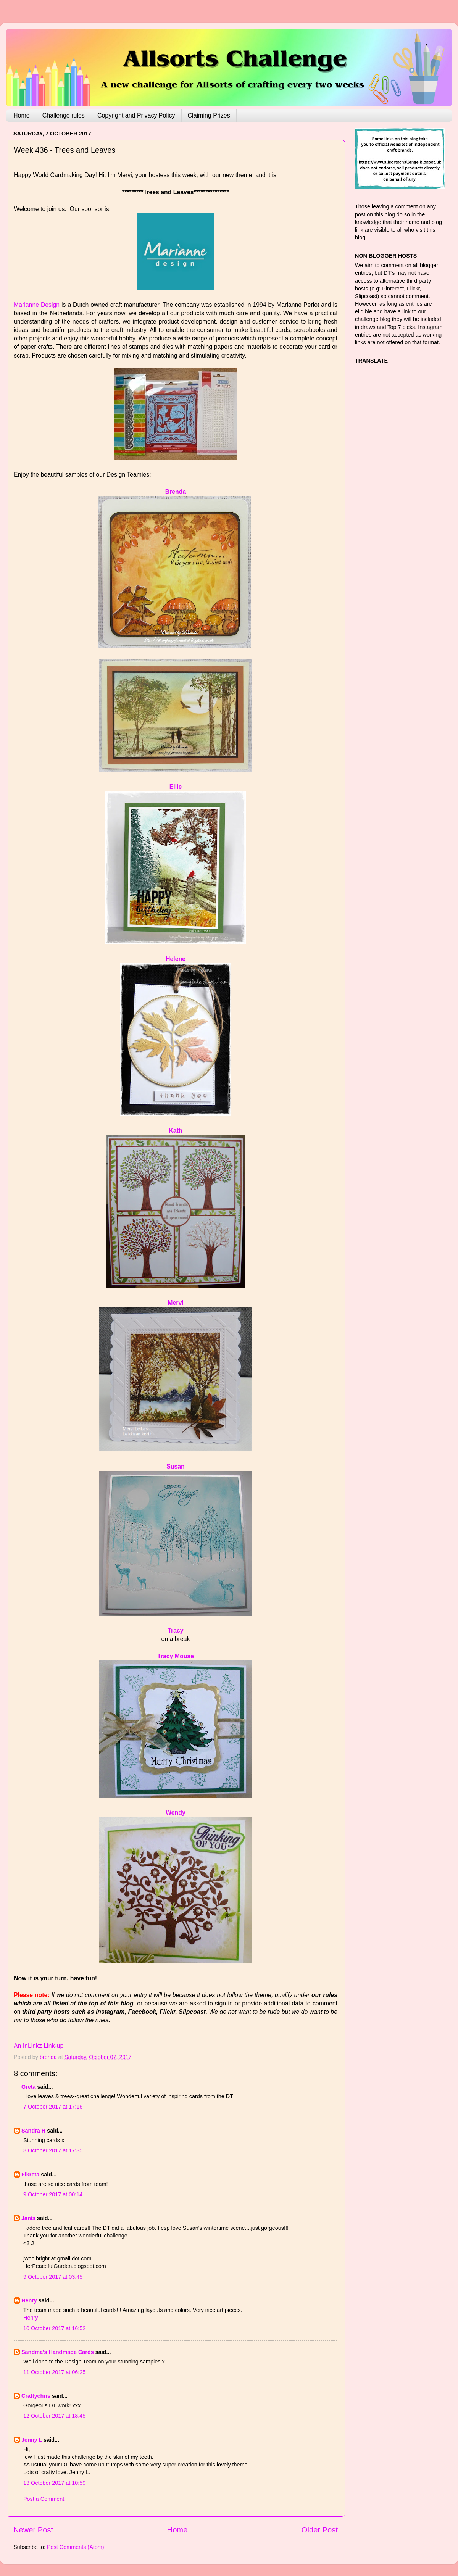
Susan (175, 1466)
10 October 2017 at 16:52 (54, 2328)
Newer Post (33, 2530)
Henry (29, 2300)
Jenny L (31, 2440)
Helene (175, 959)
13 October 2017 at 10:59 (54, 2483)
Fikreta (30, 2174)
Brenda (175, 491)
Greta (28, 2087)
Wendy (175, 1812)
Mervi (175, 1302)
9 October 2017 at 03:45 (52, 2277)
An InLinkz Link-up (38, 2045)
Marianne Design (37, 304)
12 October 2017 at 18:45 (54, 2416)
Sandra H (33, 2131)
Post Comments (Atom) (75, 2547)
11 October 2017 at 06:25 (54, 2372)
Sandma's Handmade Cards (57, 2352)
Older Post (320, 2530)
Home (21, 115)
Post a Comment (43, 2499)
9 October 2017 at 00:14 (52, 2194)
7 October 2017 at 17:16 (52, 2107)
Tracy (175, 1630)
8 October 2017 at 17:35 (52, 2150)
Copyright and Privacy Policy (136, 115)
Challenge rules (63, 115)
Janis (28, 2218)
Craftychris (35, 2396)
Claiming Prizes (209, 115)
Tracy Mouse (175, 1656)
